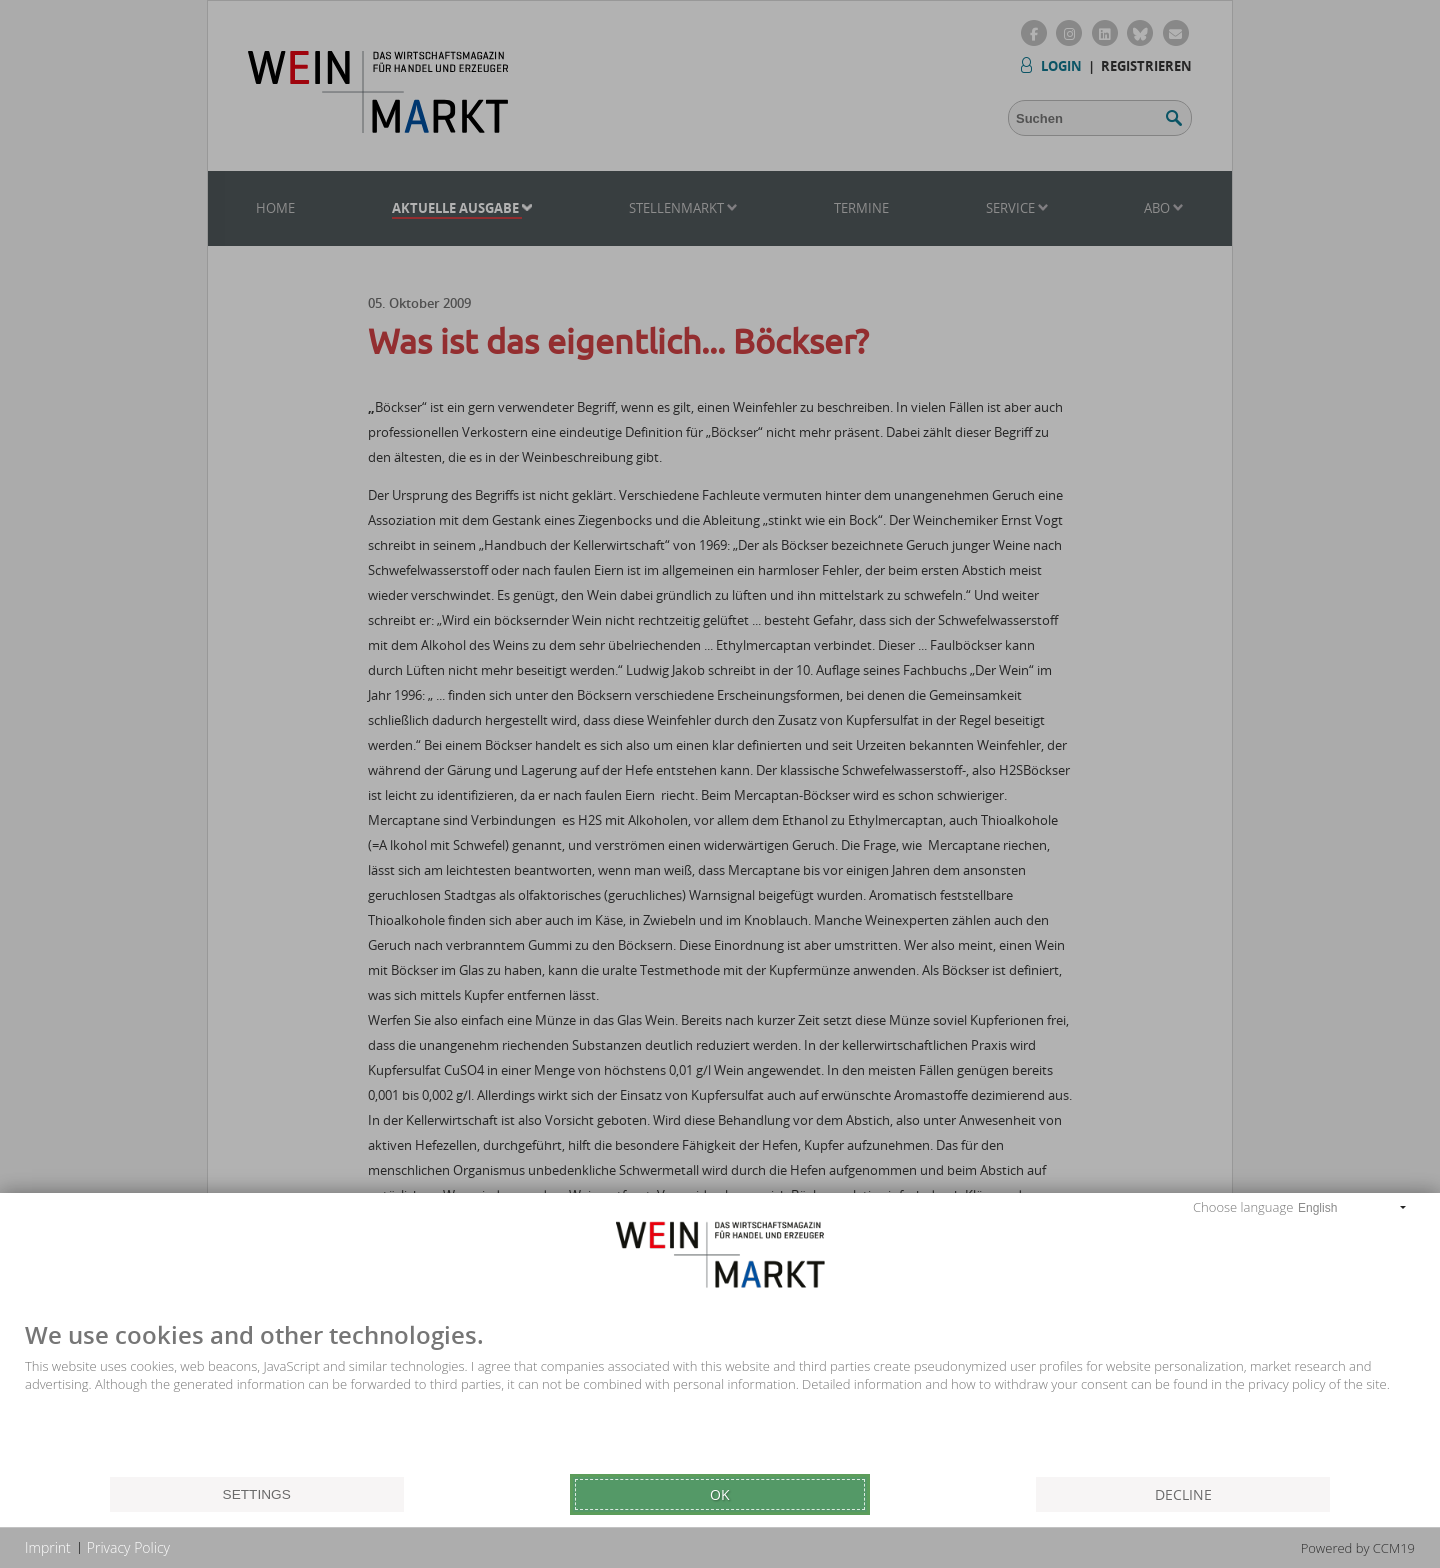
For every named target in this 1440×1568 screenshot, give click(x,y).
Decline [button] (1183, 1494)
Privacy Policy (128, 1547)
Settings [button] (257, 1494)
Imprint (48, 1547)
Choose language (1243, 1207)
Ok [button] (720, 1494)
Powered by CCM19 (1358, 1548)
